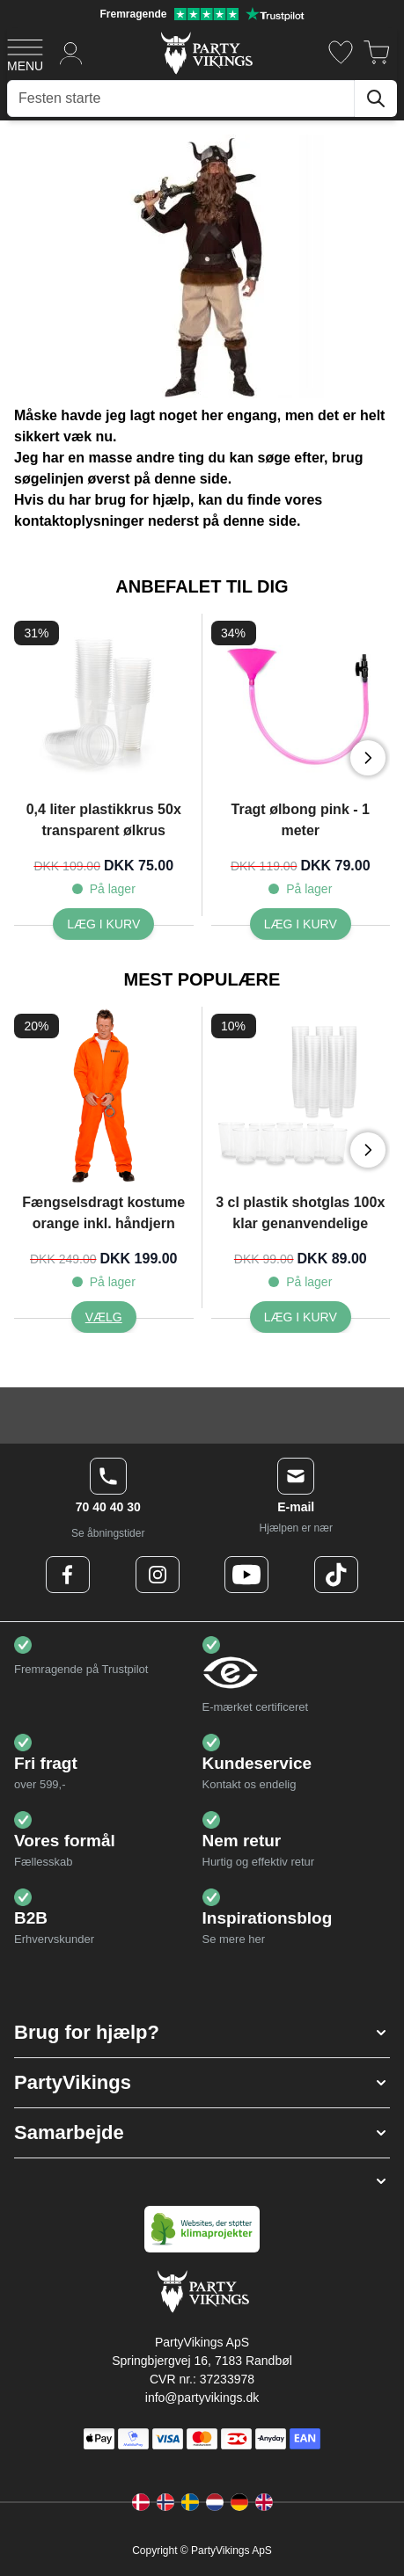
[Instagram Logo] (158, 1574)
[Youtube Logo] (246, 1574)
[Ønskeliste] (340, 52)
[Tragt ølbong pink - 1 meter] (300, 924)
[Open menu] (25, 53)
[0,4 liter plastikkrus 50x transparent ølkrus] (103, 924)
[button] (202, 2032)
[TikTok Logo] (336, 1574)
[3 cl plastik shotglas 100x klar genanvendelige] (300, 1317)
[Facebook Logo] (68, 1574)
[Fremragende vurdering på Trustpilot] (202, 14)
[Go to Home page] (205, 52)
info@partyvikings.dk (202, 2397)
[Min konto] (71, 52)
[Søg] (376, 98)
